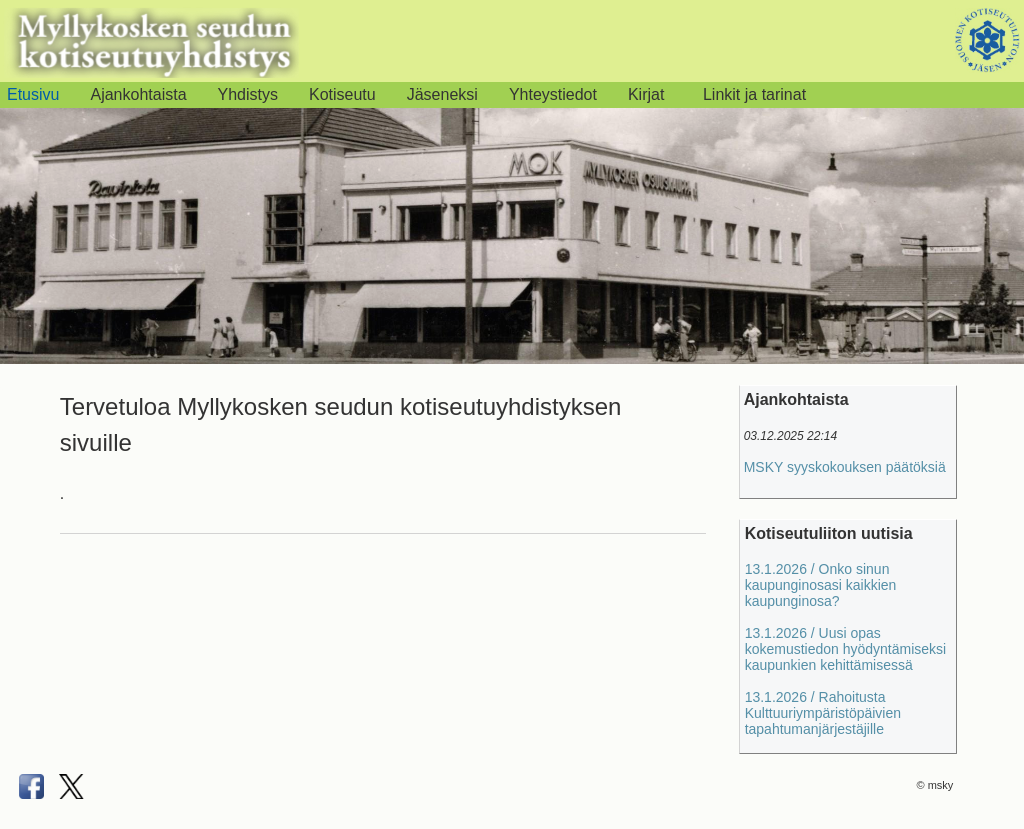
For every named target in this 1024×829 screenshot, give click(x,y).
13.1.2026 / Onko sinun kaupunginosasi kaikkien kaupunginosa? (821, 585)
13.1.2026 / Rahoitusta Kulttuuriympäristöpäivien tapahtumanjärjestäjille (823, 713)
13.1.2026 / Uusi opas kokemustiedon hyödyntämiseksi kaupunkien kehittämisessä (846, 649)
